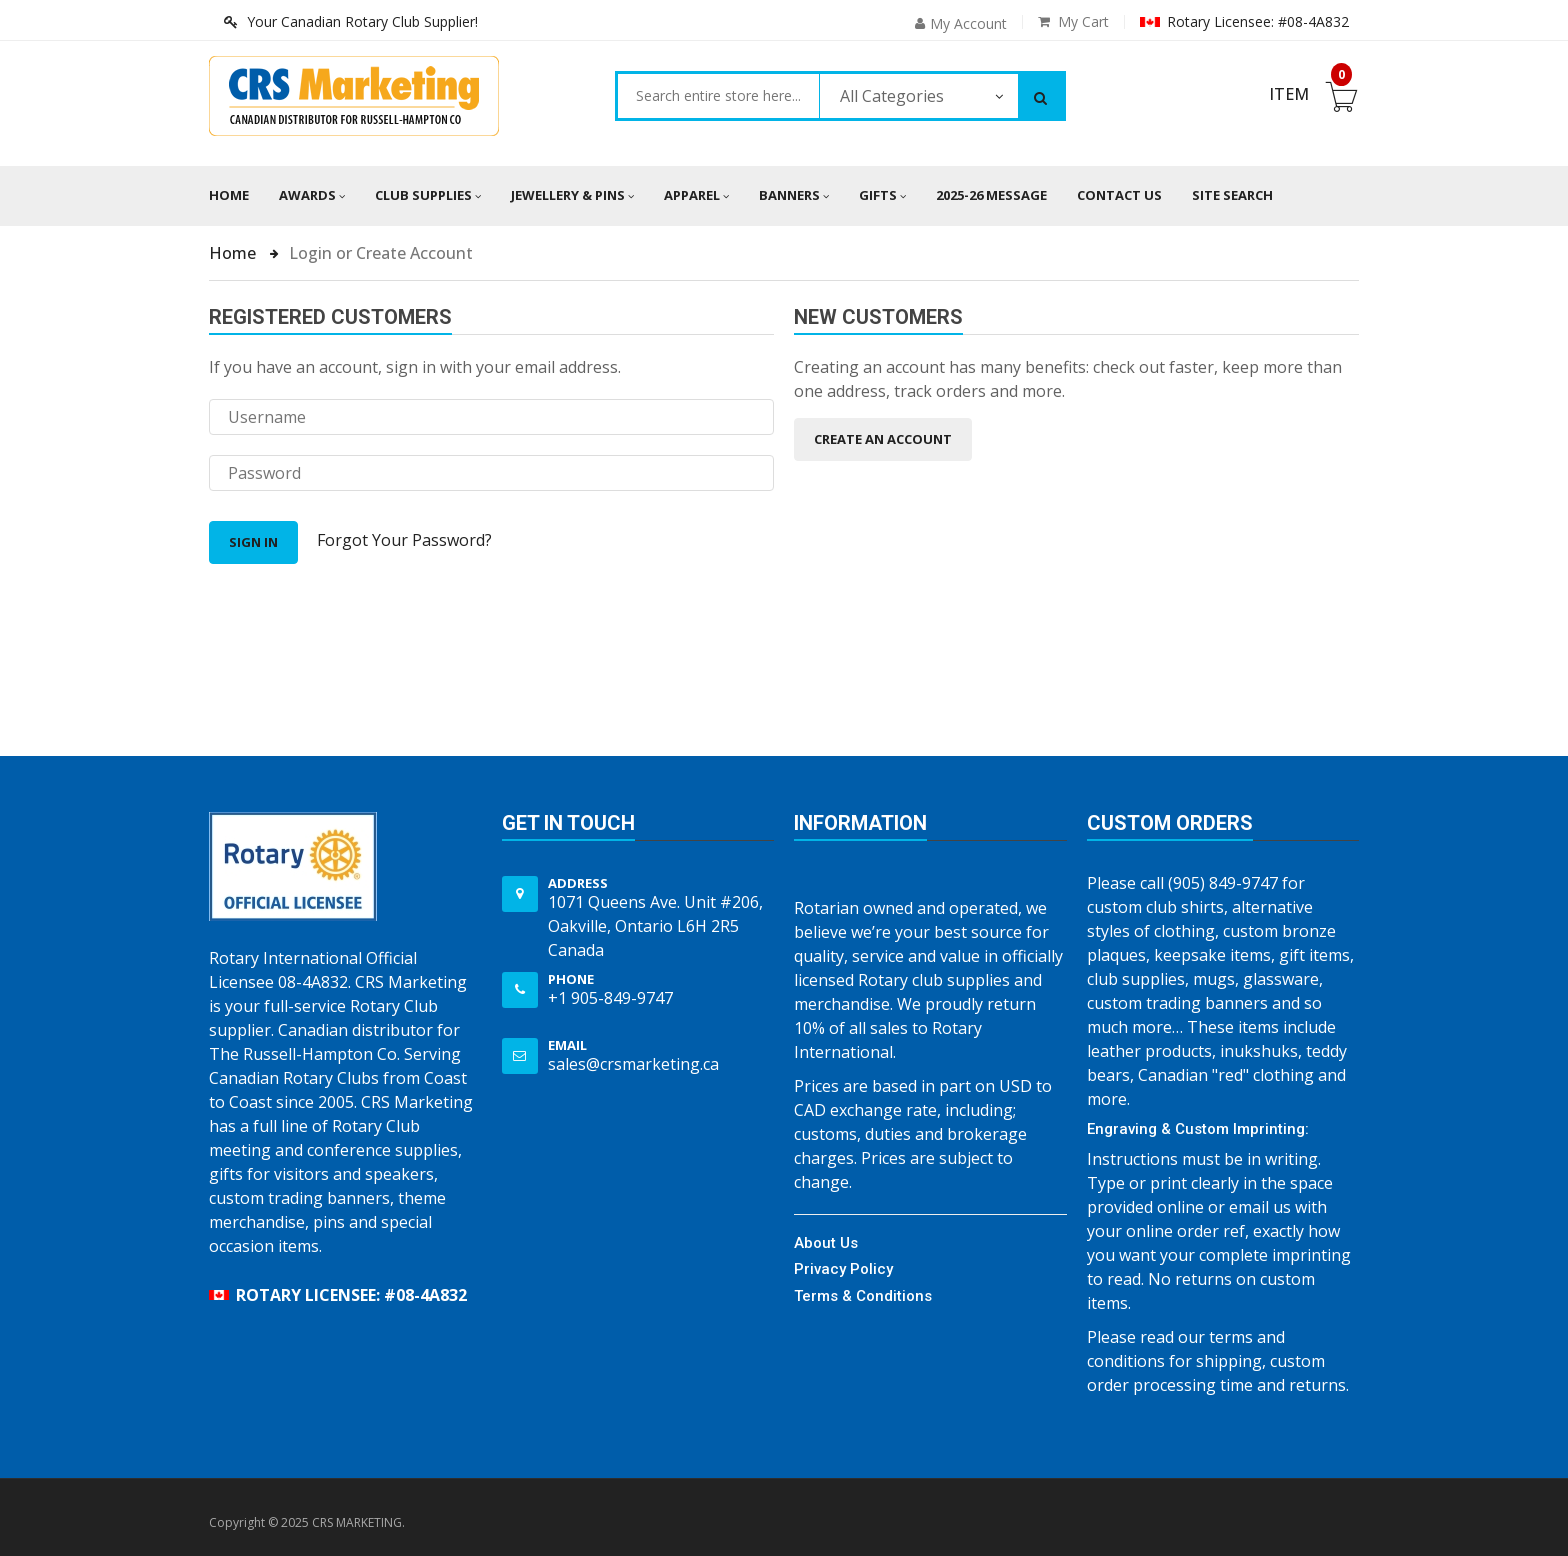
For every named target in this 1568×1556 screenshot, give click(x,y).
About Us (826, 1243)
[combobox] (718, 96)
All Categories (892, 96)
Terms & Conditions (863, 1296)
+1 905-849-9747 (610, 998)
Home (229, 195)
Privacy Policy (843, 1269)
